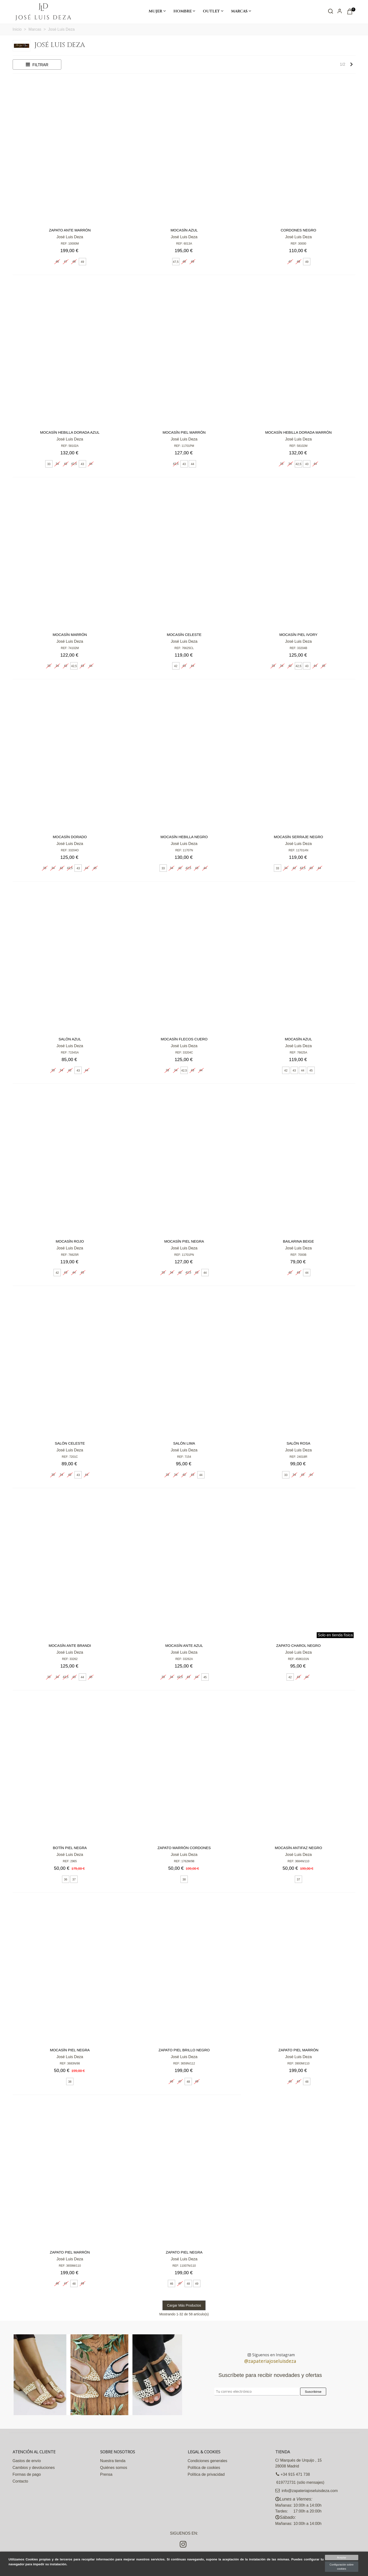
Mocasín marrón (70, 635)
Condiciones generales (207, 2461)
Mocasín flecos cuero (184, 1039)
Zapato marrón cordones (184, 1848)
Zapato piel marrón (298, 2050)
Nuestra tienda (113, 2461)
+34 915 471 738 (292, 2474)
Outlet (211, 11)
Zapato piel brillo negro (184, 2050)
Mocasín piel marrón (184, 432)
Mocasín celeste (184, 635)
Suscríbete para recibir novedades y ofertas (270, 2375)
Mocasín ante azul (184, 1645)
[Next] (351, 64)
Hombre (182, 11)
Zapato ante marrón (70, 230)
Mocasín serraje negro (298, 837)
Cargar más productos (184, 2305)
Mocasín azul (184, 230)
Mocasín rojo (70, 1241)
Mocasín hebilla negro (184, 837)
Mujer (155, 11)
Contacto (20, 2481)
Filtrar (36, 64)
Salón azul (70, 1039)
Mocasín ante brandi (70, 1645)
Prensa (106, 2474)
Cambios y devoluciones (34, 2468)
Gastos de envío (27, 2461)
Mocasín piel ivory (298, 635)
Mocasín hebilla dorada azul (69, 432)
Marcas (239, 11)
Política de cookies (204, 2468)
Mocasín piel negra (184, 1241)
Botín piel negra (70, 1848)
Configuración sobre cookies (341, 2566)
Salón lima (184, 1443)
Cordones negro (298, 230)
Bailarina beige (298, 1241)
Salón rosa (298, 1443)
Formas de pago (27, 2474)
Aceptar (341, 2557)
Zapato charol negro (298, 1645)
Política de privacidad (206, 2474)
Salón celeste (70, 1443)
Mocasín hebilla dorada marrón (298, 432)
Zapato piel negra (184, 2252)
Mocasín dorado (70, 837)
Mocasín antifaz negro (298, 1848)
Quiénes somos (113, 2468)
